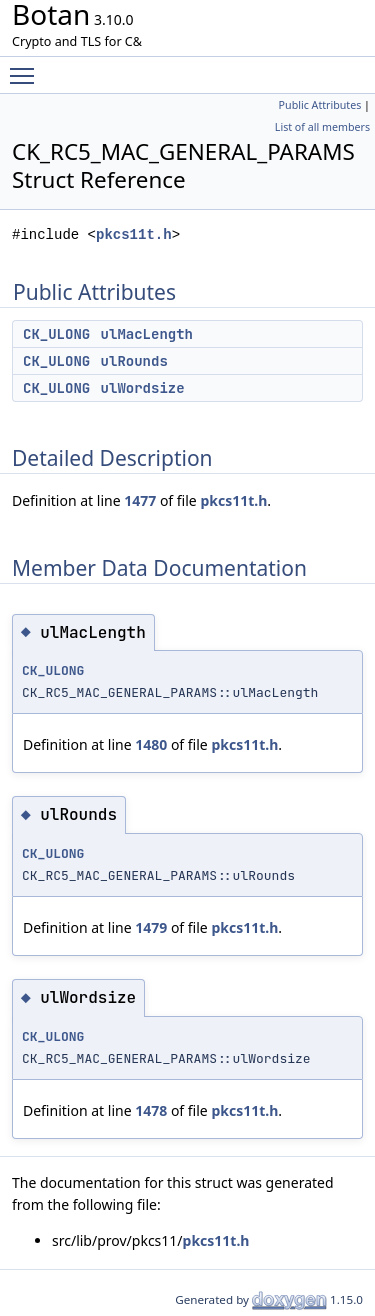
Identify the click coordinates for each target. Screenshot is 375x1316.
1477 (140, 500)
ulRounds (134, 361)
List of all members (322, 127)
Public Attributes (320, 105)
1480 (151, 744)
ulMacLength (147, 334)
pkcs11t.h (134, 234)
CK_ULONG (56, 334)
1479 (151, 927)
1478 (151, 1110)
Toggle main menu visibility (27, 67)
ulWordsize (143, 388)
